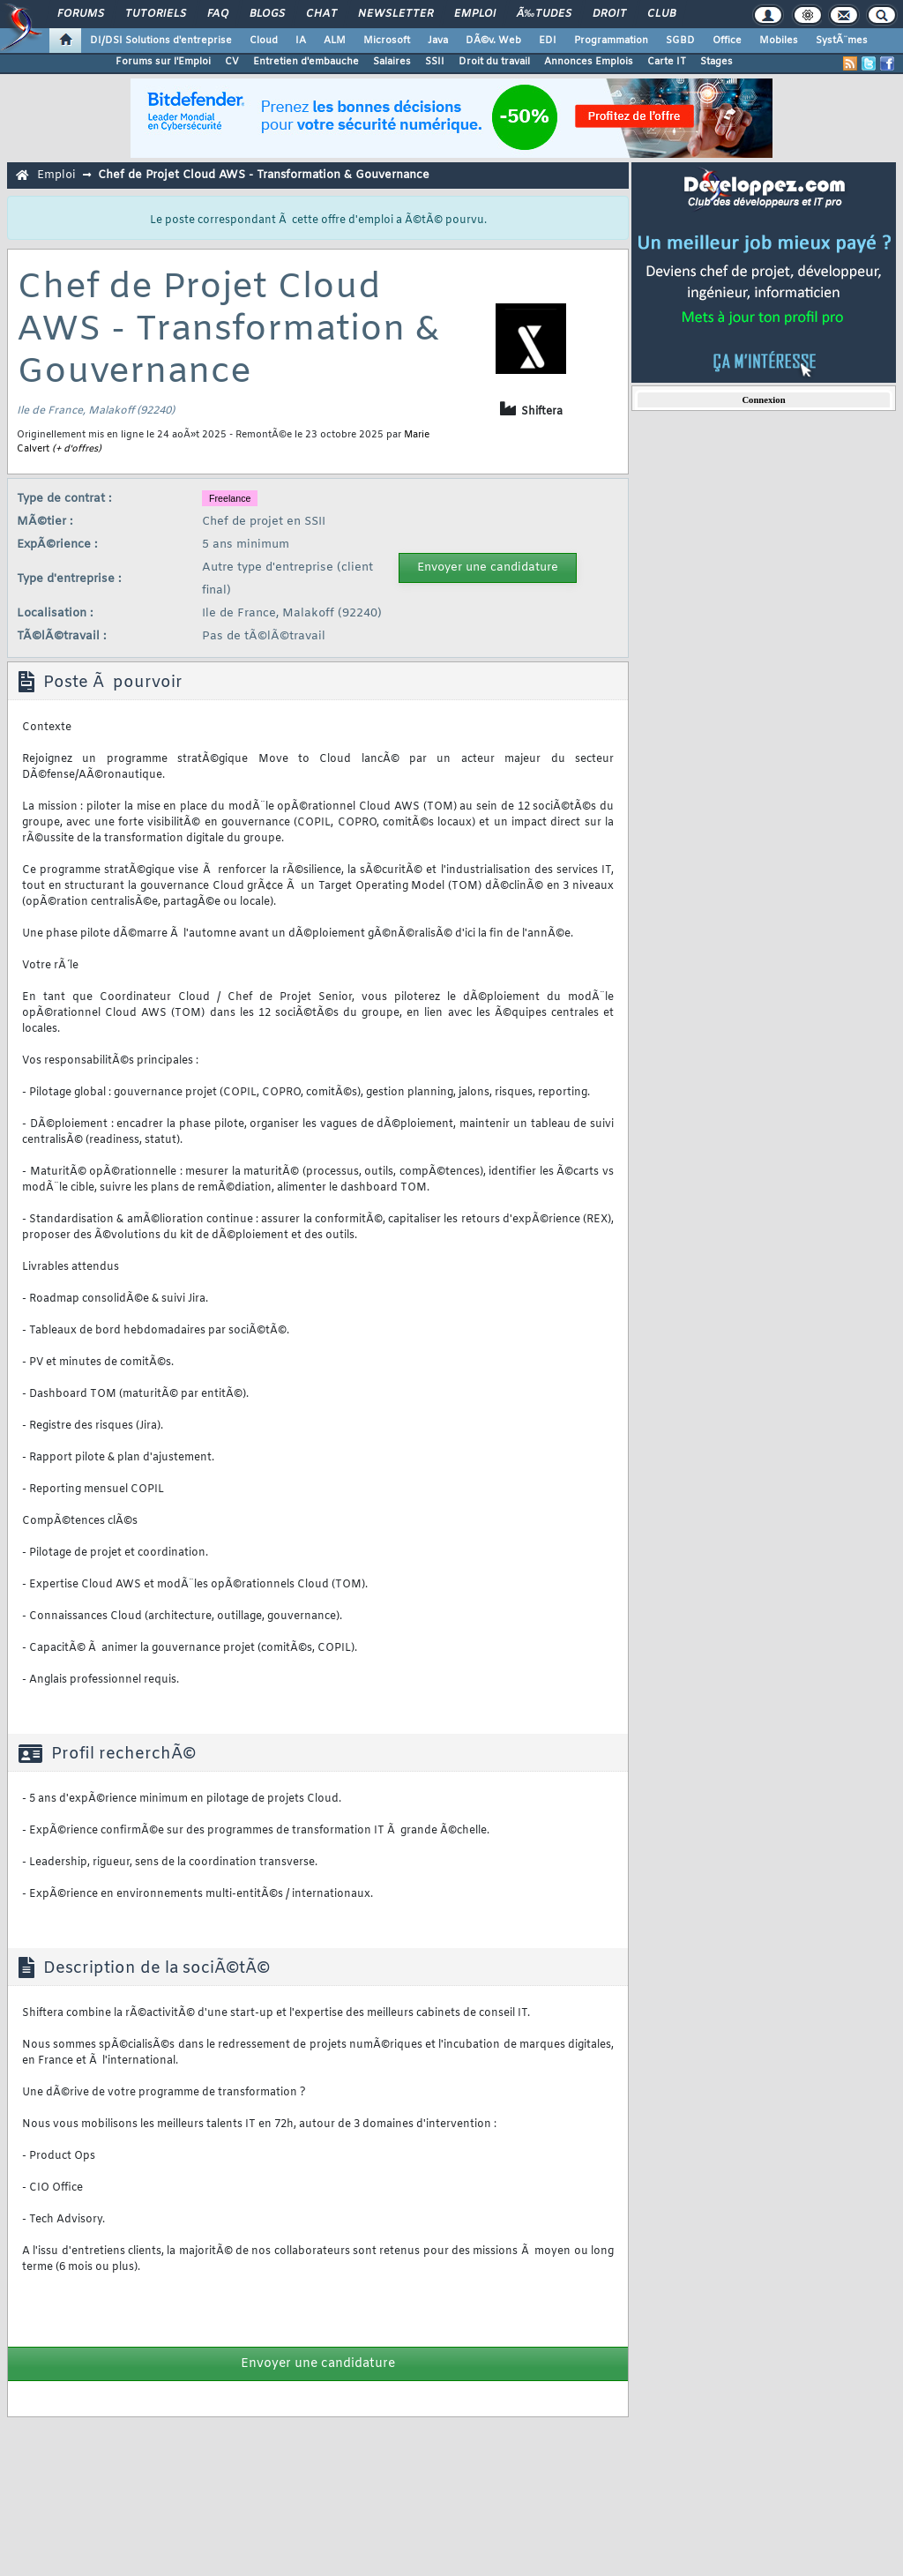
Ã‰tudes (544, 14)
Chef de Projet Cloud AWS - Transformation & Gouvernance (263, 175)
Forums (81, 14)
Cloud (264, 40)
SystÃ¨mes (842, 40)
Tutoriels (155, 14)
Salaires (392, 62)
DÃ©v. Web (493, 40)
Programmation (611, 40)
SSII (434, 62)
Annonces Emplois (588, 62)
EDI (547, 40)
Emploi (474, 14)
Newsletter (395, 14)
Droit (609, 14)
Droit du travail (494, 62)
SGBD (680, 40)
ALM (335, 40)
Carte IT (666, 62)
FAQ (217, 14)
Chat (321, 14)
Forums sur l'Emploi (163, 62)
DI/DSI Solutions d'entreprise (161, 40)
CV (232, 62)
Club (661, 14)
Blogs (267, 14)
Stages (716, 62)
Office (727, 40)
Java (438, 40)
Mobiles (778, 40)
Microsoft (386, 40)
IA (300, 40)
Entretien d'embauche (306, 62)
